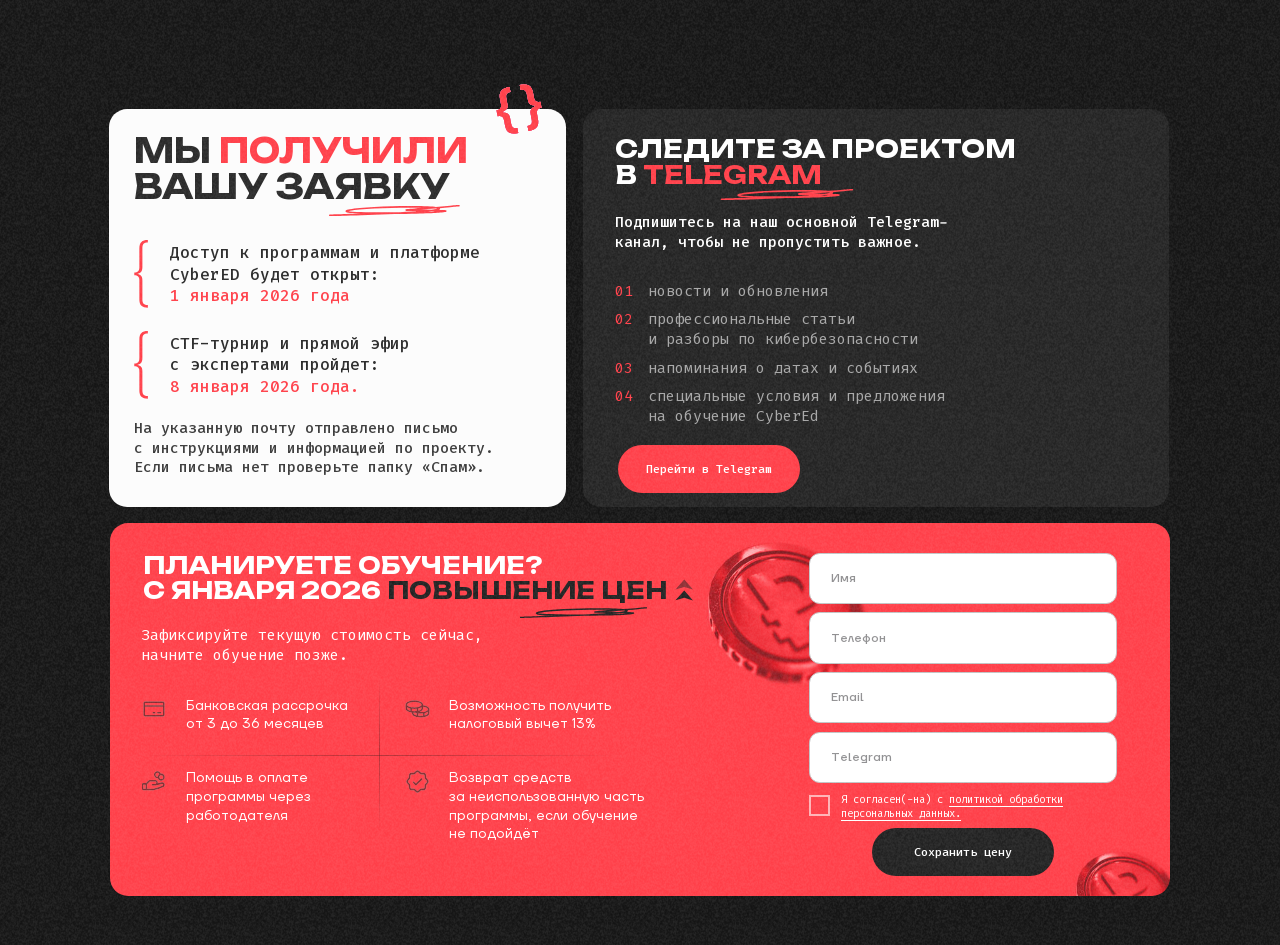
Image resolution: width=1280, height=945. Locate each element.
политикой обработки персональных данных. (952, 806)
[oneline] (963, 757)
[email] (963, 697)
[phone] (963, 637)
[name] (963, 578)
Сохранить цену (963, 852)
